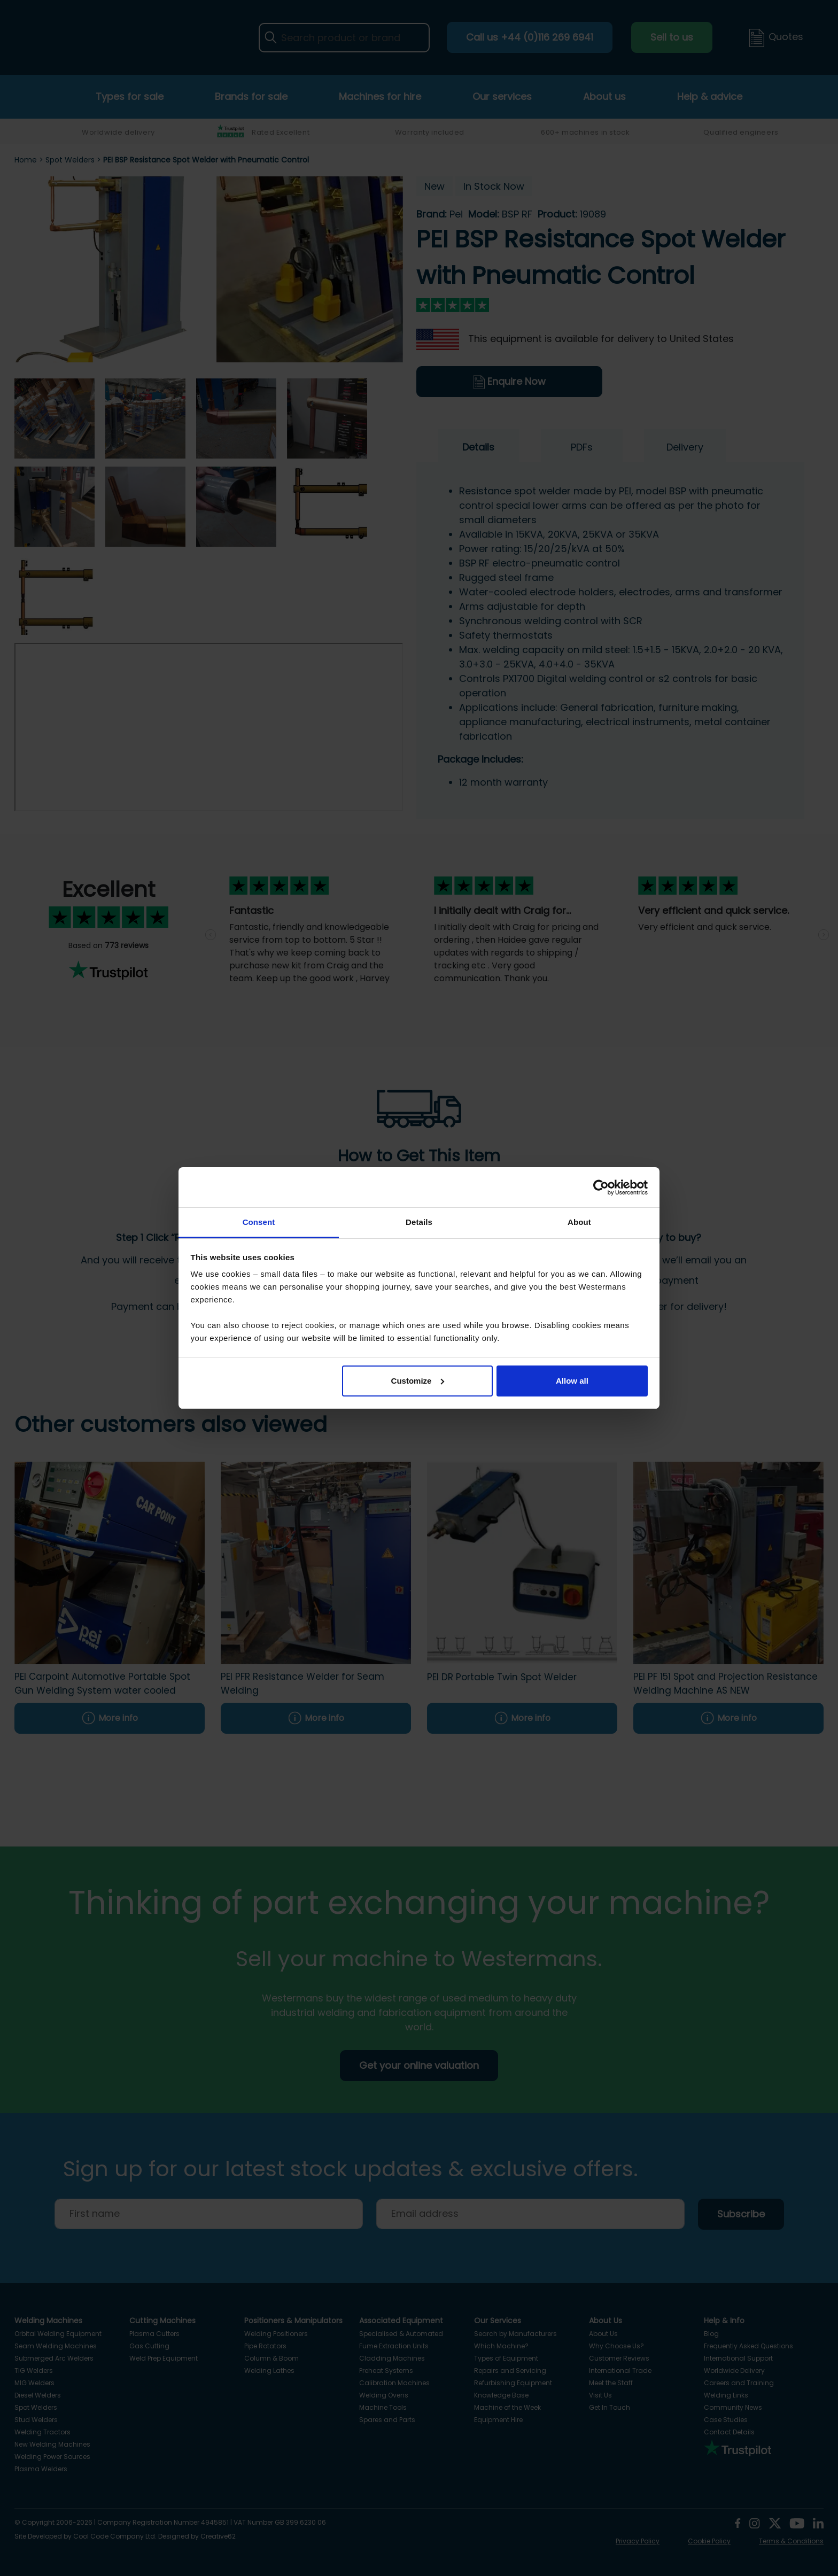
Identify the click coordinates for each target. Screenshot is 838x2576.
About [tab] (579, 1222)
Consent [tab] (259, 1222)
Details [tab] (419, 1222)
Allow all (572, 1380)
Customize (418, 1380)
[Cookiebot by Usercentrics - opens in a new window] (601, 1188)
